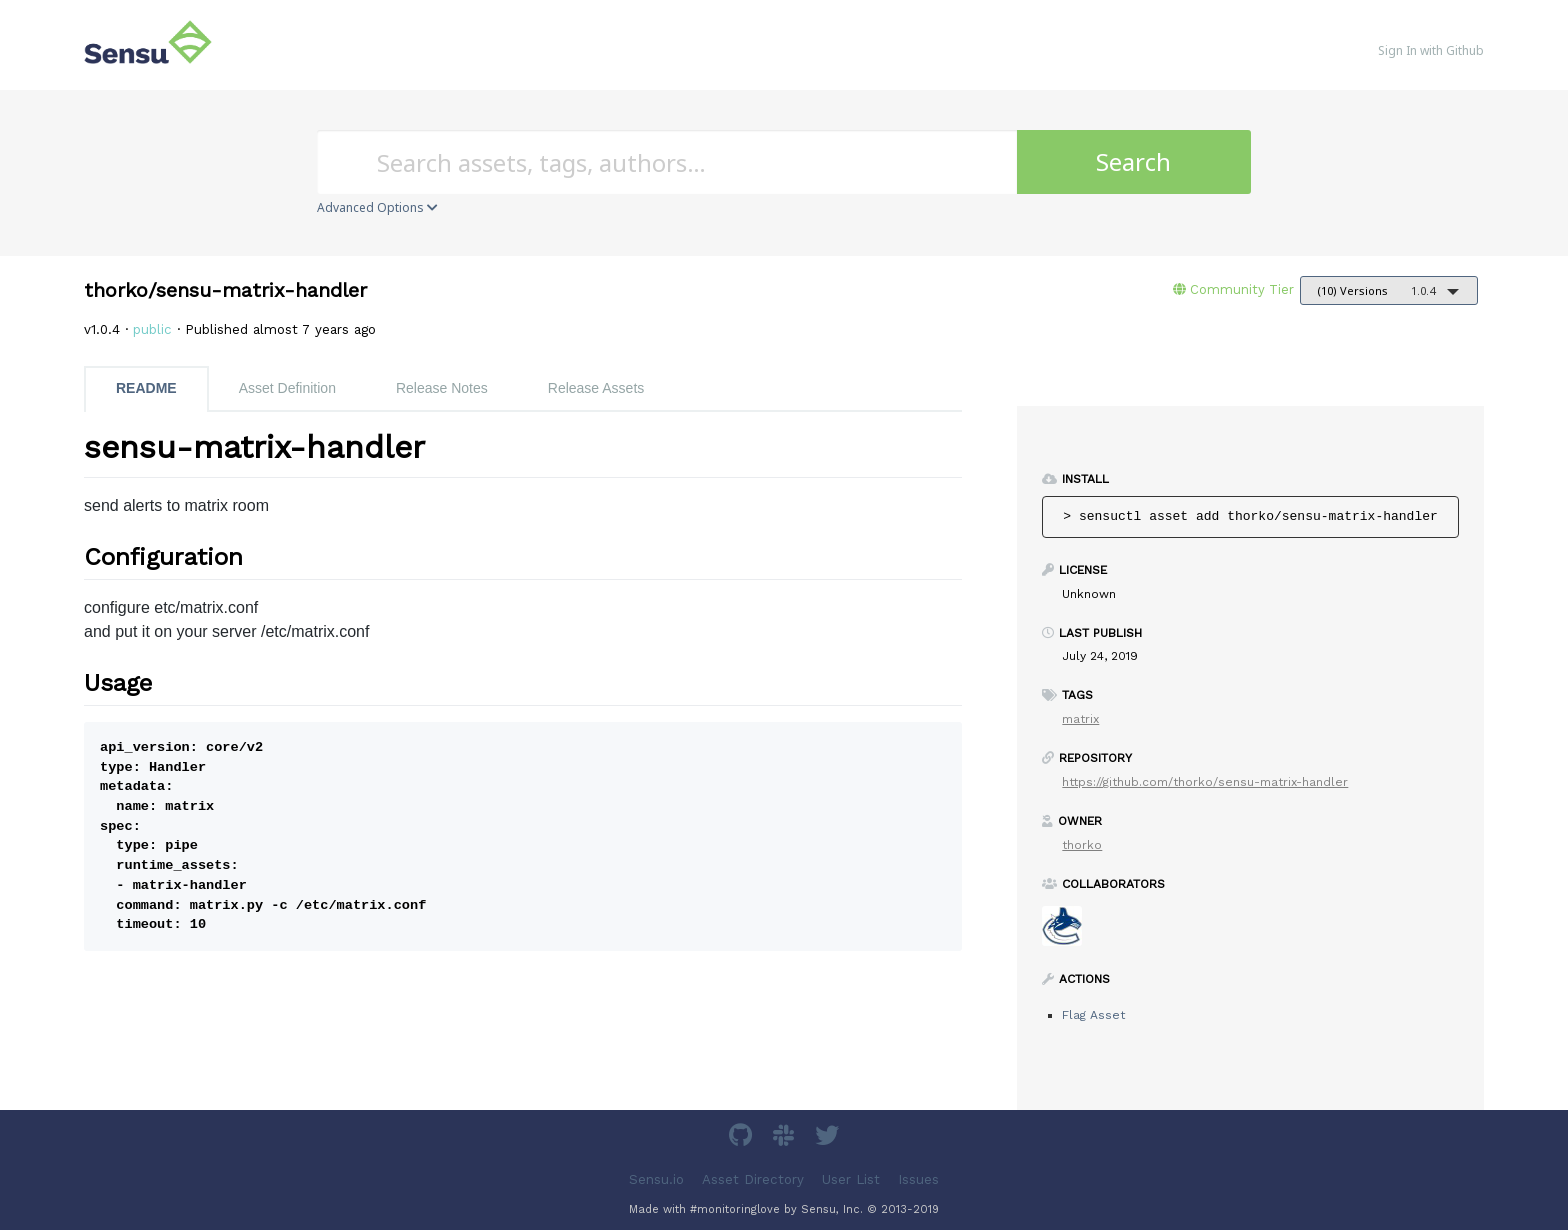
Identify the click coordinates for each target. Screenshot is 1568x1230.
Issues (918, 1179)
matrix (1080, 719)
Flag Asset (1093, 1015)
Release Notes (442, 388)
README (146, 388)
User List (851, 1179)
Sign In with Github (1431, 50)
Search (1133, 161)
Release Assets (596, 388)
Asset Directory (753, 1179)
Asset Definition (287, 388)
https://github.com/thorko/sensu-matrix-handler (1205, 782)
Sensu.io (656, 1179)
